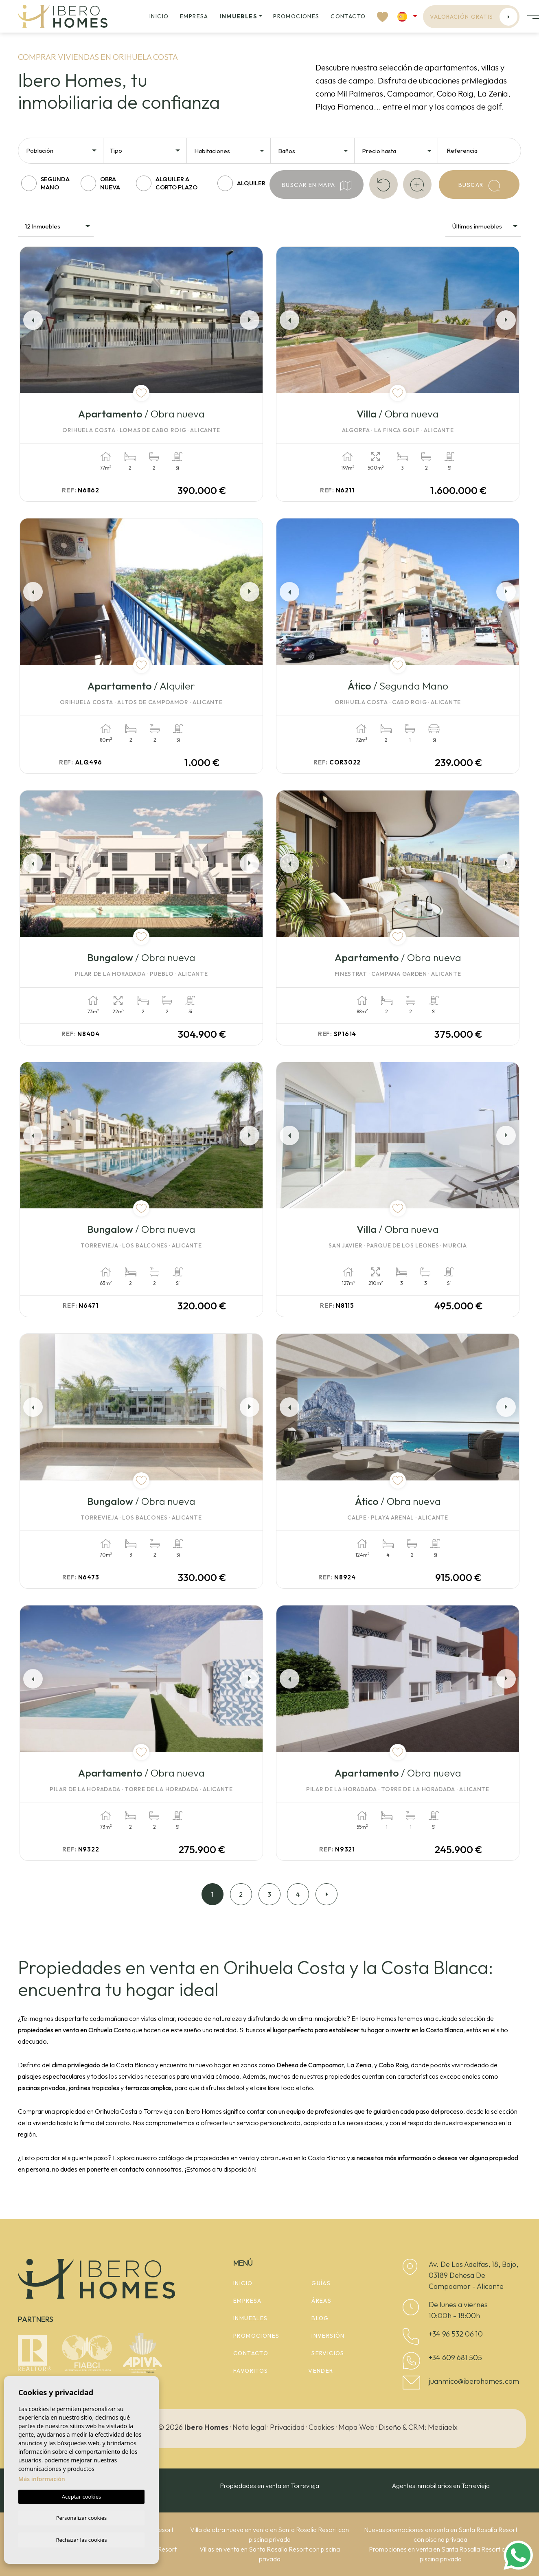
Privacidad (287, 2427)
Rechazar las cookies (81, 2539)
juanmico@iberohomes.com (474, 2381)
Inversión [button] (328, 2335)
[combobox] (62, 150)
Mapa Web (356, 2427)
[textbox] (64, 151)
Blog (320, 2318)
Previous (31, 320)
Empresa (194, 16)
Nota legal (249, 2427)
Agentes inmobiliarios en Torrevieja (441, 2486)
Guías (321, 2283)
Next (251, 320)
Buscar (479, 185)
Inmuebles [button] (238, 16)
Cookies (321, 2427)
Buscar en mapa (316, 185)
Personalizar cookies (81, 2517)
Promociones (296, 16)
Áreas (321, 2300)
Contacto (348, 16)
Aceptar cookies (81, 2495)
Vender (320, 2370)
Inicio (159, 16)
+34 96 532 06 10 (456, 2334)
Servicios (327, 2353)
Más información (41, 2478)
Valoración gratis (474, 17)
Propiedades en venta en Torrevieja (269, 2486)
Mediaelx (443, 2427)
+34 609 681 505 (455, 2357)
